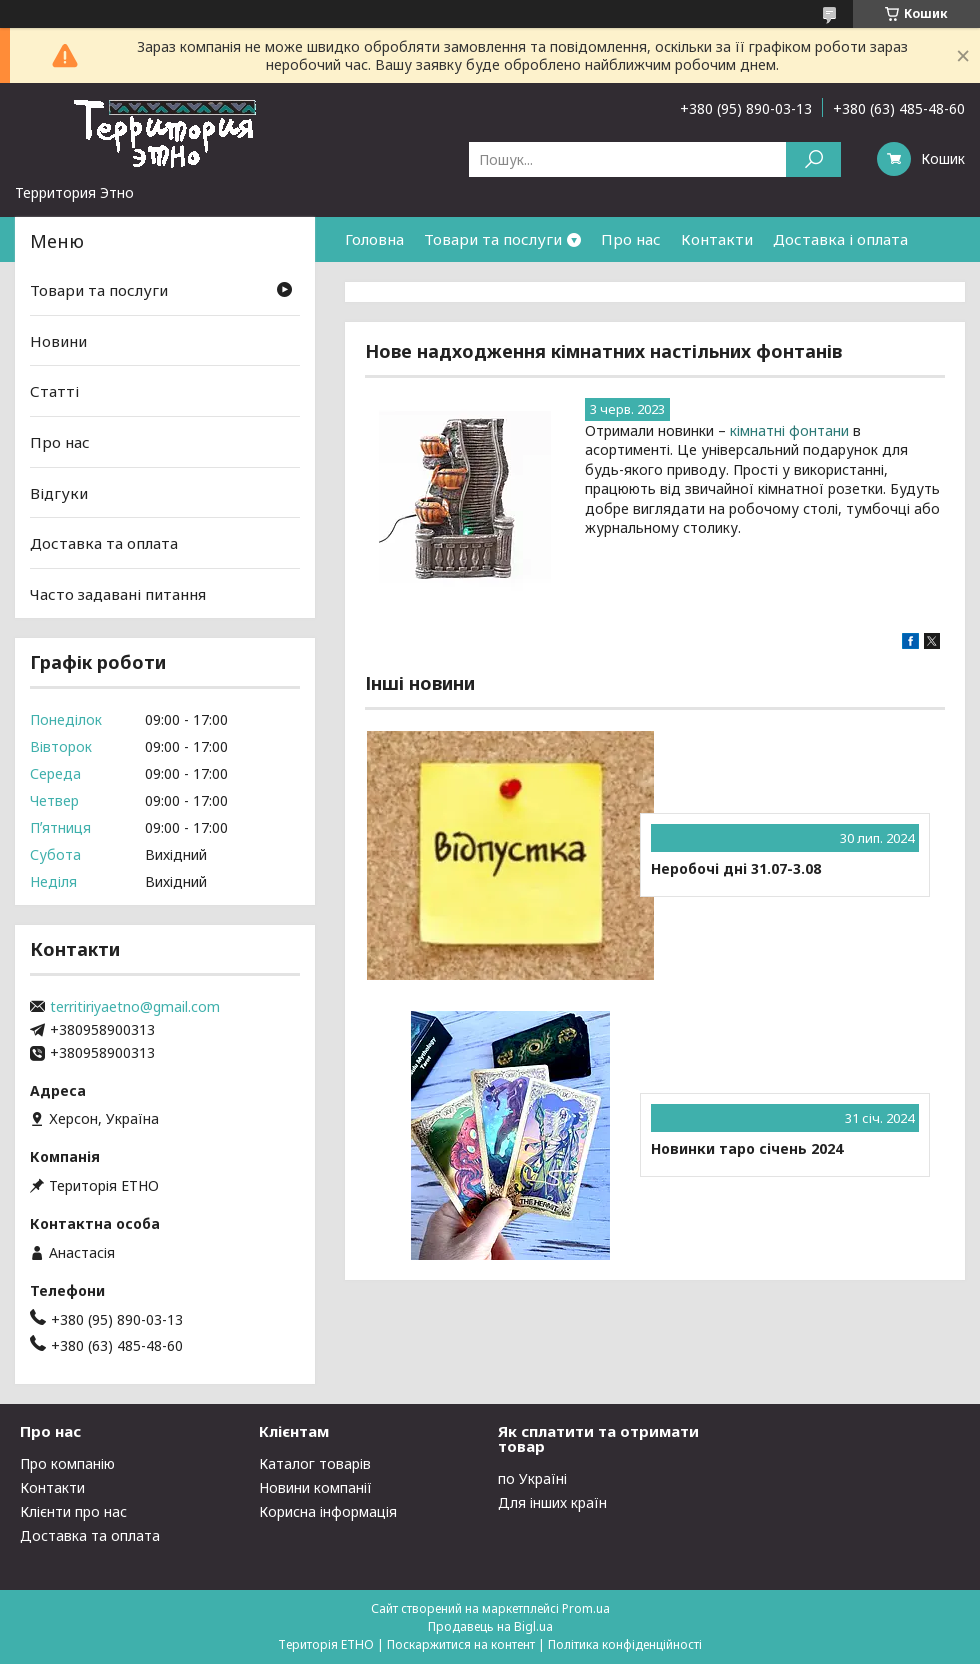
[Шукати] (813, 159)
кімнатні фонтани (789, 430)
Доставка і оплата (840, 239)
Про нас (631, 239)
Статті (54, 391)
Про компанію (67, 1463)
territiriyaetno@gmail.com (135, 1007)
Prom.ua (586, 1608)
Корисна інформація (328, 1511)
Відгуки (59, 492)
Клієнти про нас (73, 1511)
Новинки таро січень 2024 (747, 1149)
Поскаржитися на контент (461, 1644)
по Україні (532, 1478)
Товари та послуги (493, 239)
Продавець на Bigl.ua (490, 1626)
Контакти (717, 239)
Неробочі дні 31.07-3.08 (736, 869)
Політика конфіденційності (625, 1644)
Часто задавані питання (118, 594)
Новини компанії (315, 1487)
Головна (374, 239)
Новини (58, 341)
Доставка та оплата (104, 543)
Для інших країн (552, 1502)
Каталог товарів (315, 1463)
